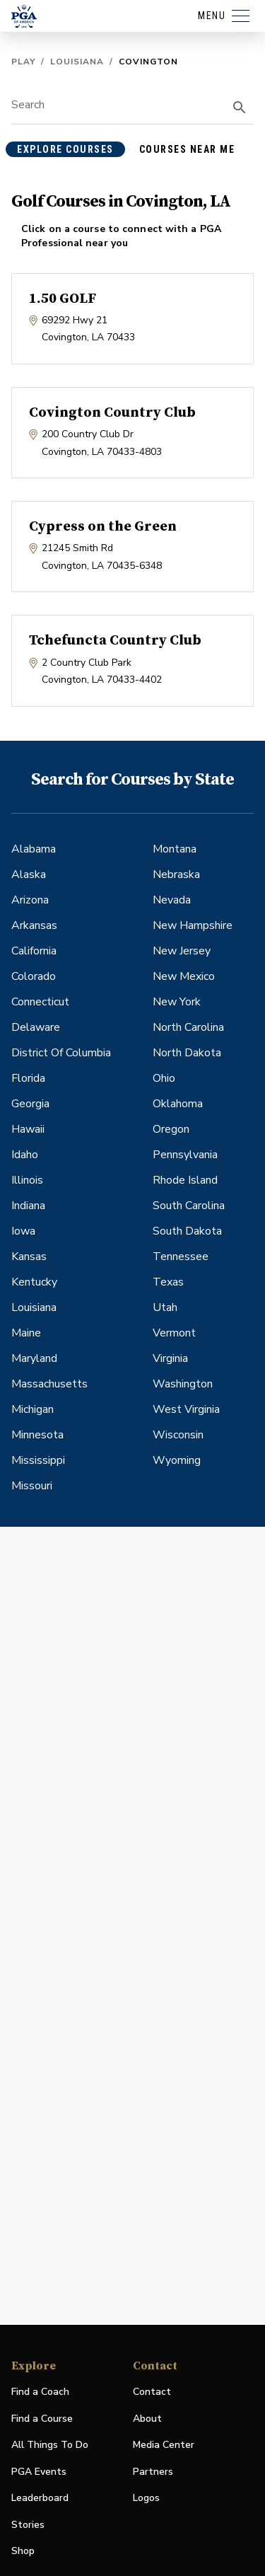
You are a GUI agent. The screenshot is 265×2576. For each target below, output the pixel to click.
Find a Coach (40, 2391)
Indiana (28, 1205)
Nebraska (176, 874)
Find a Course (42, 2418)
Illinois (27, 1180)
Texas (168, 1282)
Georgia (30, 1103)
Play (23, 61)
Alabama (33, 849)
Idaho (24, 1154)
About (147, 2418)
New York (177, 1002)
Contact (152, 2391)
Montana (174, 849)
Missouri (31, 1486)
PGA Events (38, 2471)
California (34, 951)
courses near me (187, 149)
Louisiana (77, 61)
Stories (28, 2524)
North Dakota (187, 1053)
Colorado (33, 976)
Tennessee (180, 1256)
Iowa (23, 1231)
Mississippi (38, 1460)
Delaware (35, 1027)
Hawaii (28, 1129)
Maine (26, 1333)
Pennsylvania (185, 1154)
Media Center (163, 2445)
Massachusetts (49, 1384)
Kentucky (34, 1282)
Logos (146, 2498)
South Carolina (189, 1205)
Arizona (30, 900)
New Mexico (184, 976)
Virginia (170, 1358)
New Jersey (182, 951)
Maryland (34, 1358)
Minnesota (37, 1435)
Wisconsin (178, 1435)
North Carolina (188, 1027)
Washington (183, 1384)
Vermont (174, 1333)
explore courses (65, 149)
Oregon (171, 1129)
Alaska (28, 874)
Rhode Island (185, 1180)
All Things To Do (49, 2444)
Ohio (164, 1078)
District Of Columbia (61, 1053)
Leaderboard (40, 2498)
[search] (239, 107)
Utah (165, 1307)
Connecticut (40, 1002)
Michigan (32, 1409)
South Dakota (187, 1231)
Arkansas (34, 925)
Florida (28, 1078)
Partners (153, 2471)
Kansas (29, 1256)
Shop (23, 2551)
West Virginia (186, 1409)
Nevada (172, 900)
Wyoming (177, 1460)
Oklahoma (178, 1103)
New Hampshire (192, 925)
